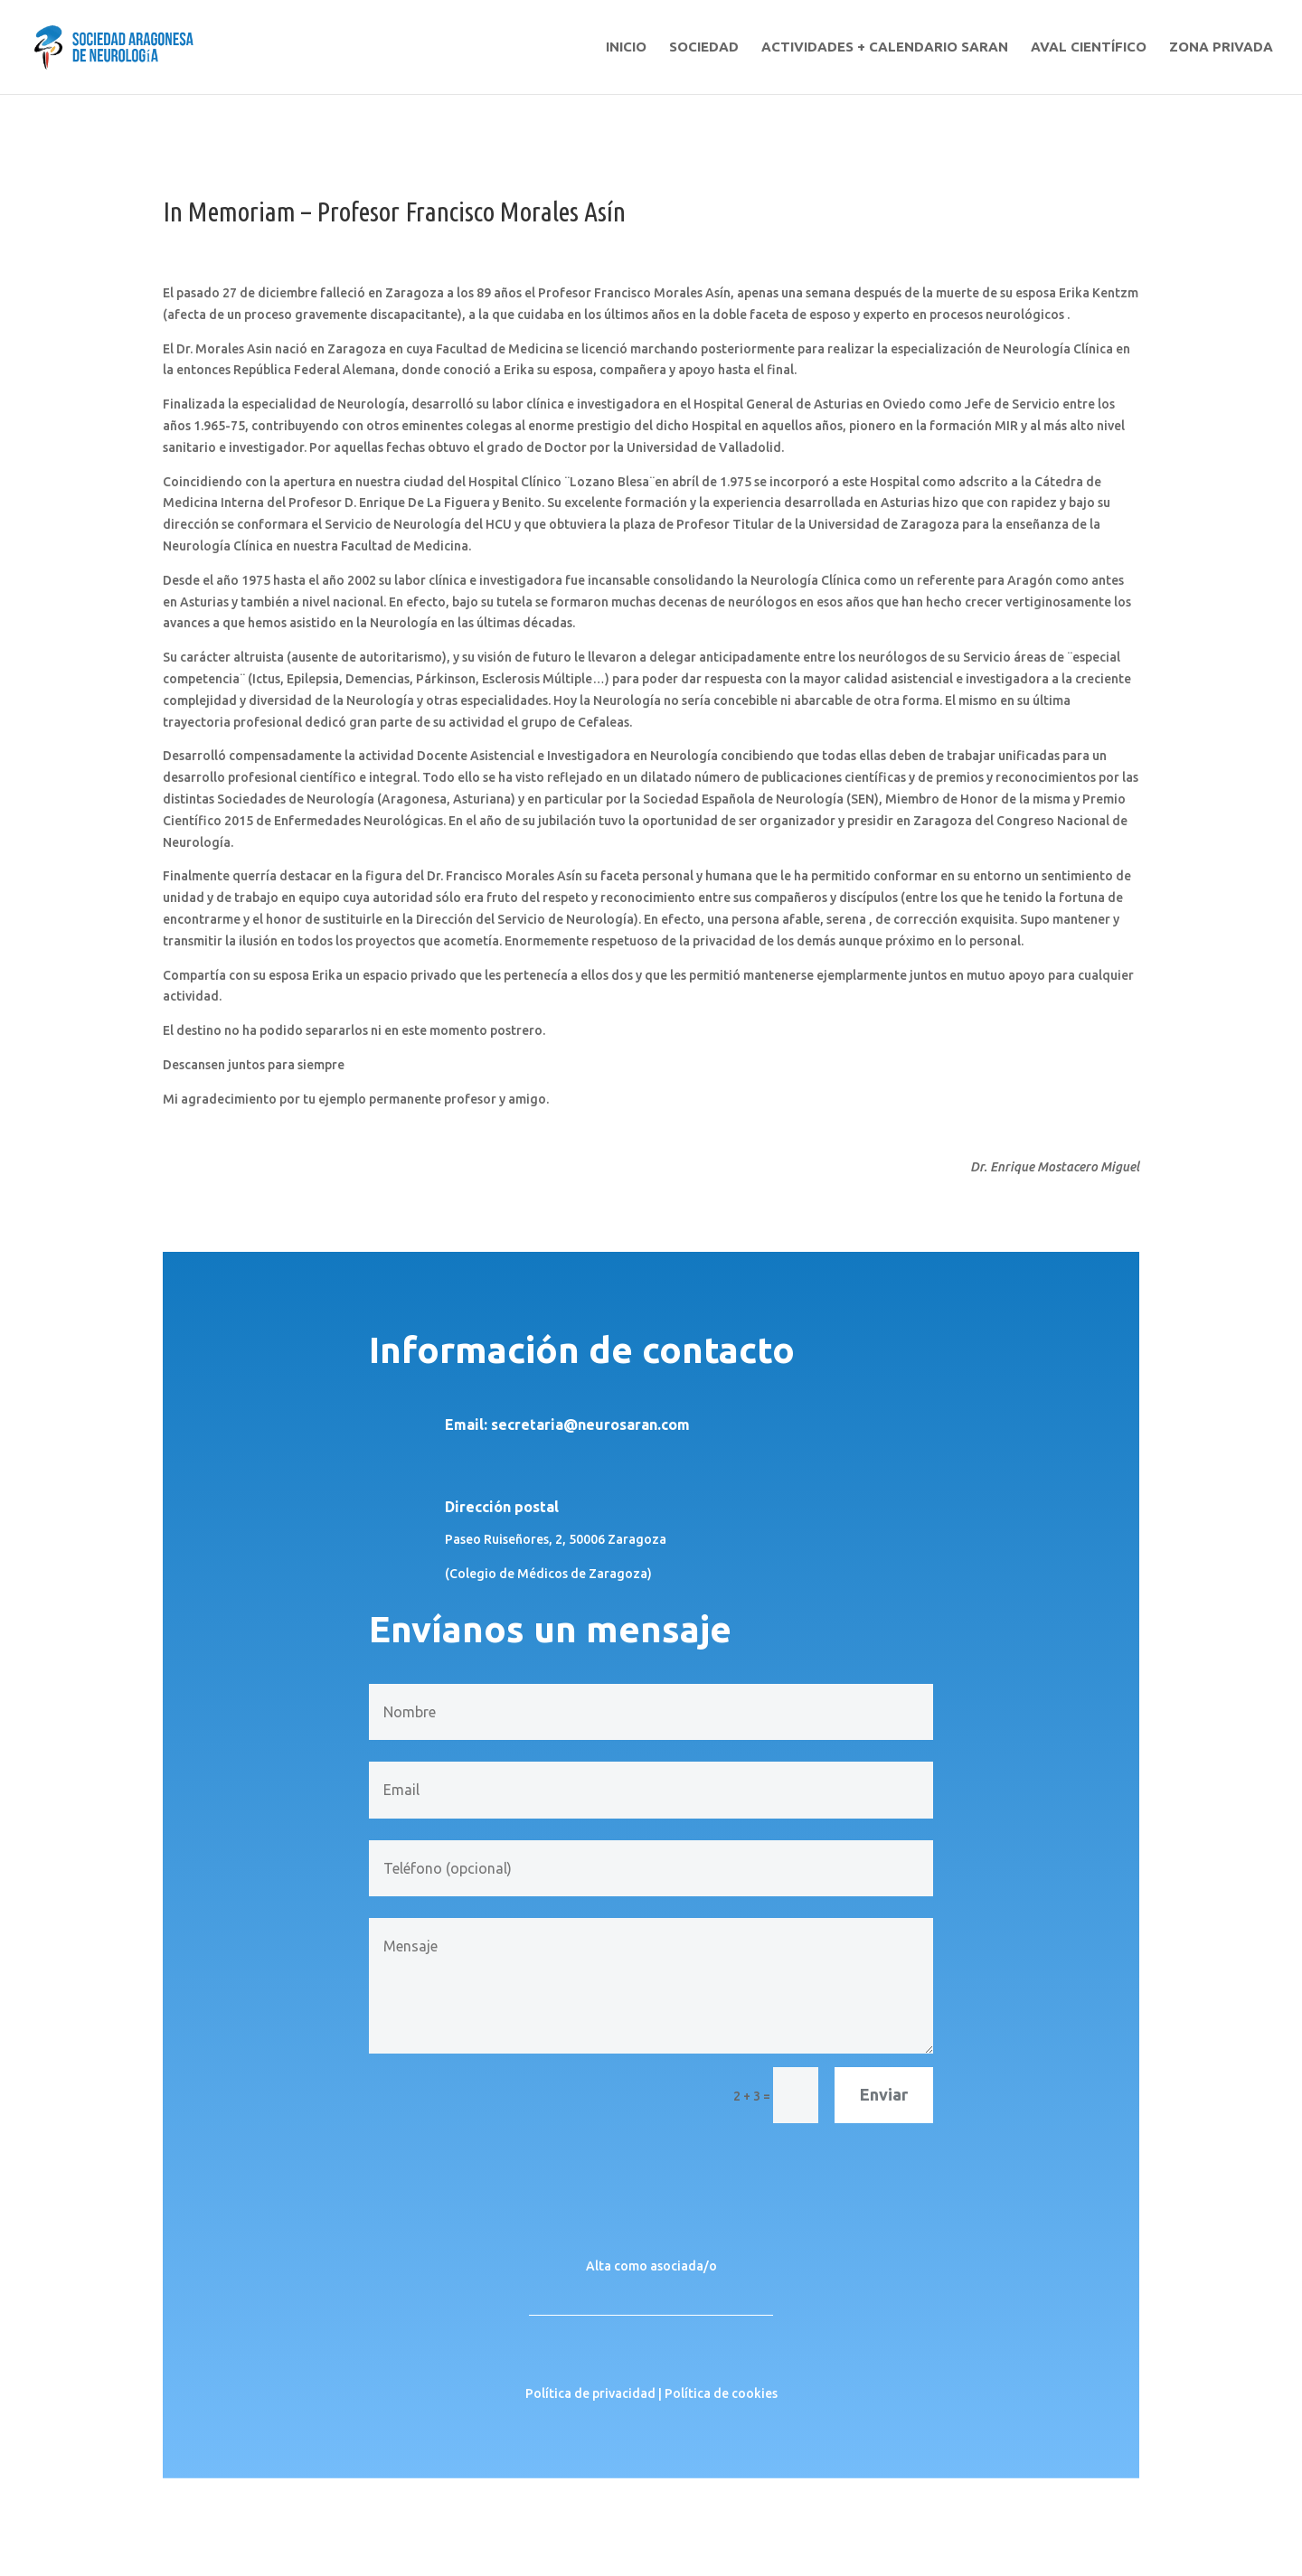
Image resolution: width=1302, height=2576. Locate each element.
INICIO (626, 47)
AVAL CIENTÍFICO (1088, 47)
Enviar (884, 2094)
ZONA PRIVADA (1221, 47)
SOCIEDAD (704, 47)
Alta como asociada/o (651, 2266)
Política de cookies (721, 2393)
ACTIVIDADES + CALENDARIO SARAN (884, 47)
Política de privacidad (590, 2393)
